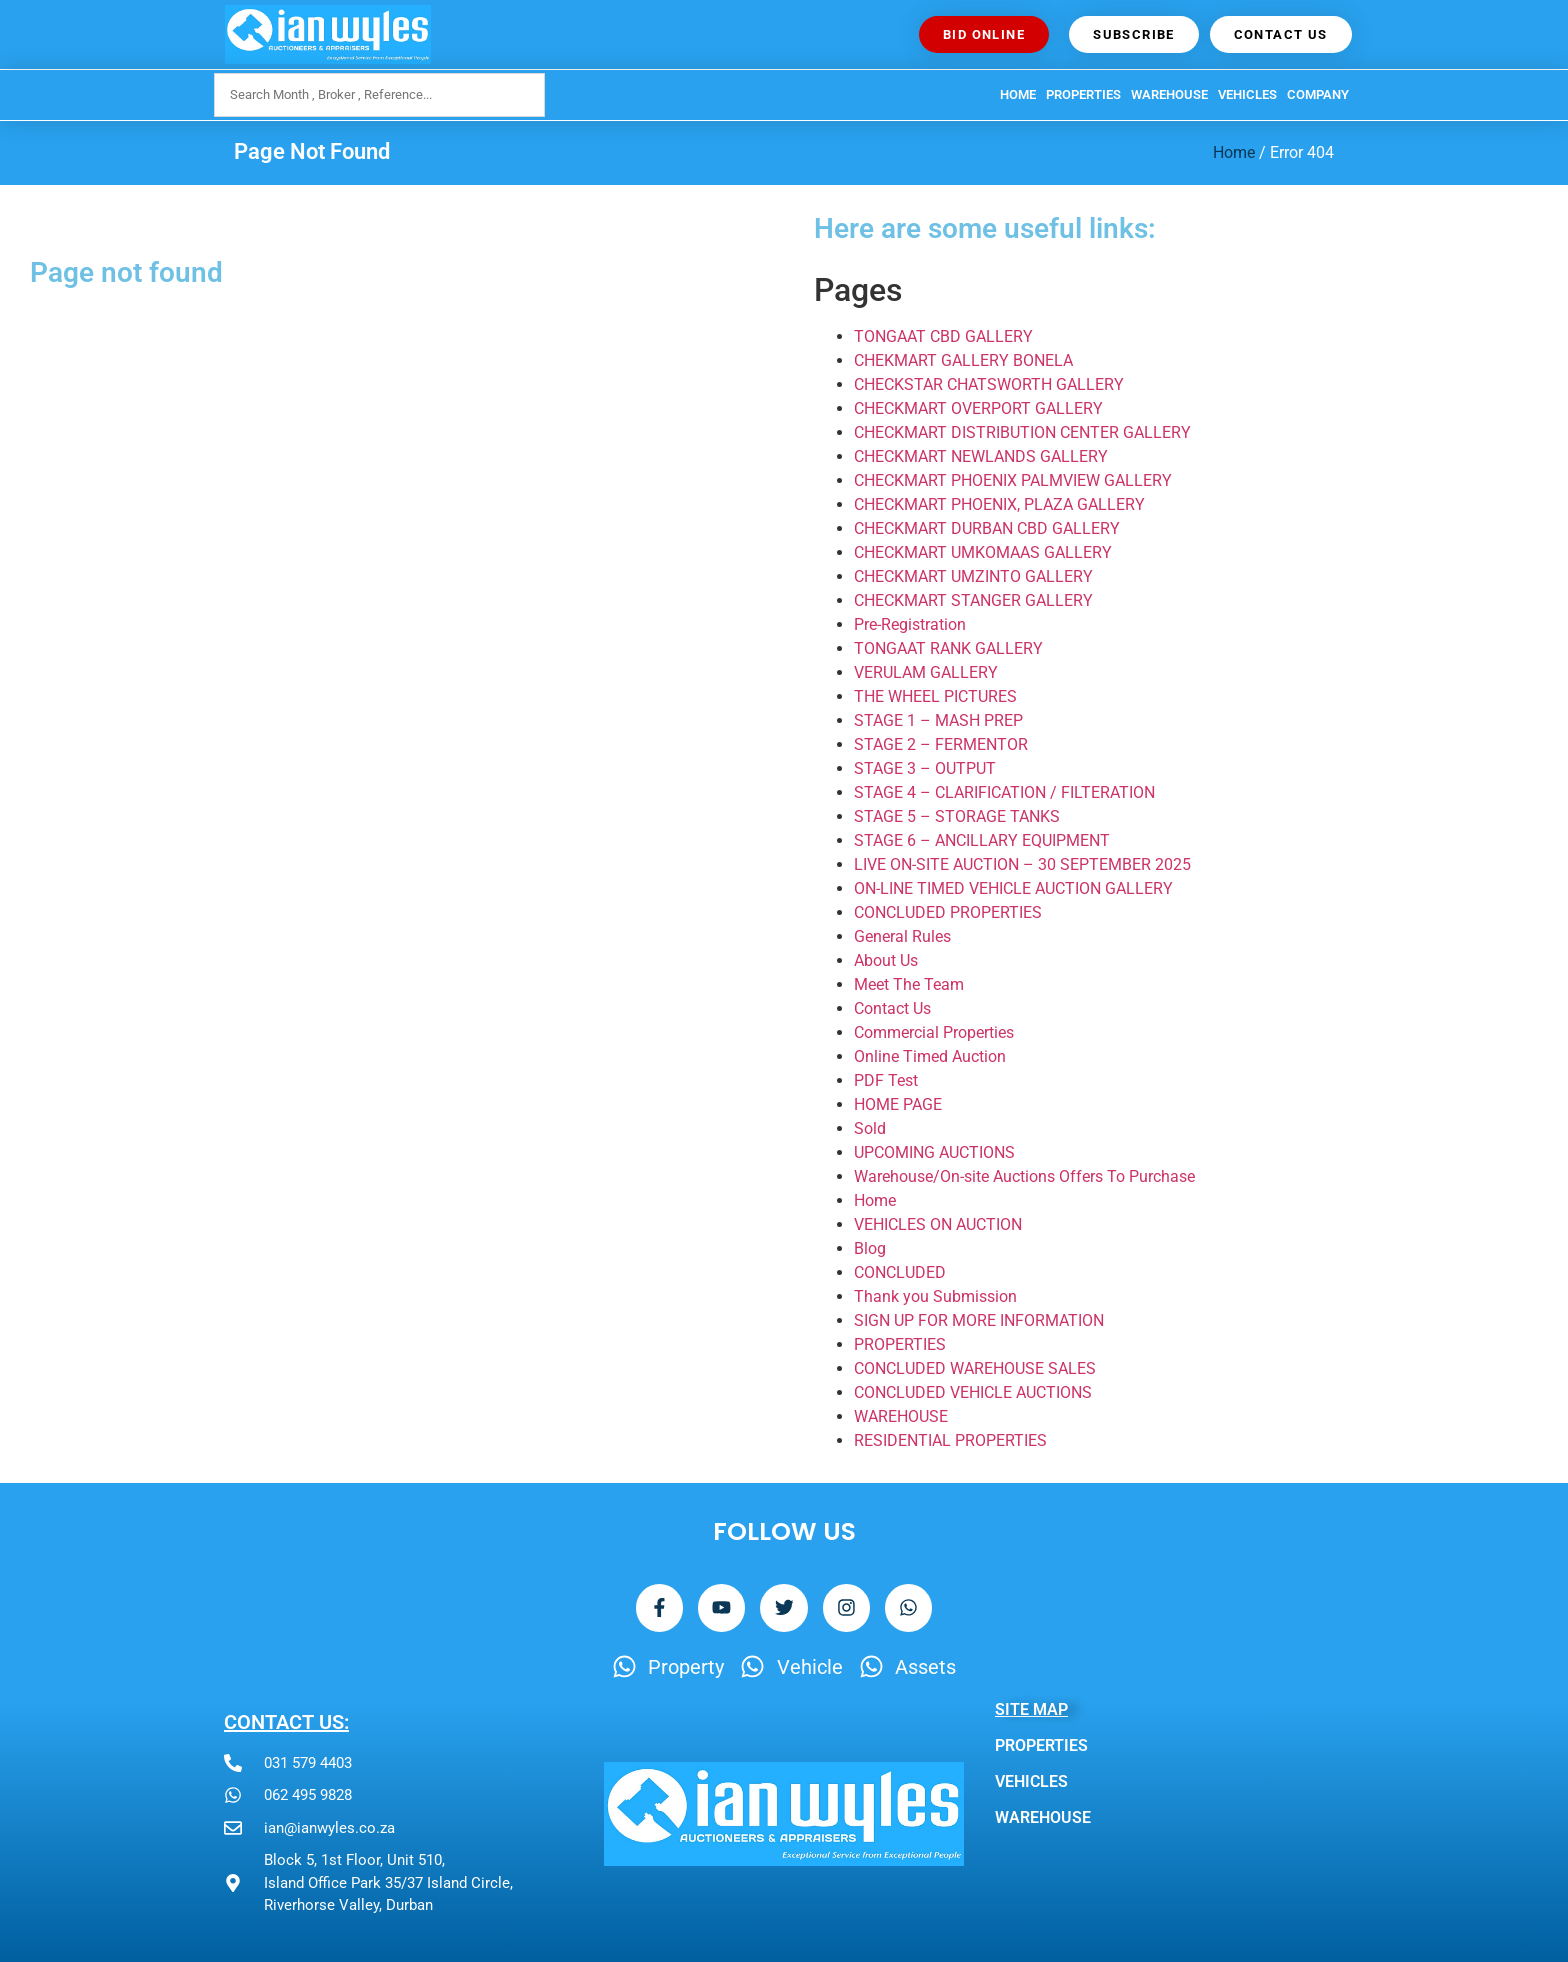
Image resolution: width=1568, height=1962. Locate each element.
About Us (886, 960)
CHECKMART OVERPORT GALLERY (978, 408)
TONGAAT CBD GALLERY (943, 336)
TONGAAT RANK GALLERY (948, 648)
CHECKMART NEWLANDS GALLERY (981, 456)
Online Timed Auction (930, 1056)
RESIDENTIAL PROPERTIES (950, 1440)
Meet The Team (909, 984)
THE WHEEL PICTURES (935, 696)
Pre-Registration (910, 624)
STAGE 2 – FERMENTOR (941, 744)
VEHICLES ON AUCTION (938, 1224)
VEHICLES (1247, 94)
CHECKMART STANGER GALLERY (973, 600)
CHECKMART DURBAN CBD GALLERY (987, 528)
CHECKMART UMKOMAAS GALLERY (983, 552)
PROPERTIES (1083, 94)
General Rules (902, 936)
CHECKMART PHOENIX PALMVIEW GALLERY (1013, 480)
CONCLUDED (900, 1272)
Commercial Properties (934, 1032)
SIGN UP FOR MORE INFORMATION (979, 1320)
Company (1318, 94)
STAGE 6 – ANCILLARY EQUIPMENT (982, 840)
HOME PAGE (898, 1104)
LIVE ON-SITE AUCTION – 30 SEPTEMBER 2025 (1022, 864)
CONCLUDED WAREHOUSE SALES (975, 1368)
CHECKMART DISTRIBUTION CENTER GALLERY (1022, 432)
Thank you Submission (935, 1296)
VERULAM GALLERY (926, 672)
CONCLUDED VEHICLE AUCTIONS (973, 1392)
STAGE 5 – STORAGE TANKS (957, 816)
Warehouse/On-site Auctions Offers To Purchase (1024, 1176)
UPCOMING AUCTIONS (934, 1152)
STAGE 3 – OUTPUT (925, 768)
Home (1234, 152)
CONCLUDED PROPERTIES (948, 912)
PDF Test (886, 1080)
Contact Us (892, 1008)
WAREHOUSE (1169, 94)
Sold (870, 1128)
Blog (870, 1248)
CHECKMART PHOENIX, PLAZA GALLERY (999, 504)
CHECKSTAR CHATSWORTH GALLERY (989, 384)
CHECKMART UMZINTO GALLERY (973, 576)
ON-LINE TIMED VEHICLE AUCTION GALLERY (1013, 888)
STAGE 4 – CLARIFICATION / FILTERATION (1004, 792)
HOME (1018, 94)
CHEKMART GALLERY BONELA (963, 360)
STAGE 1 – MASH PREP (938, 720)
